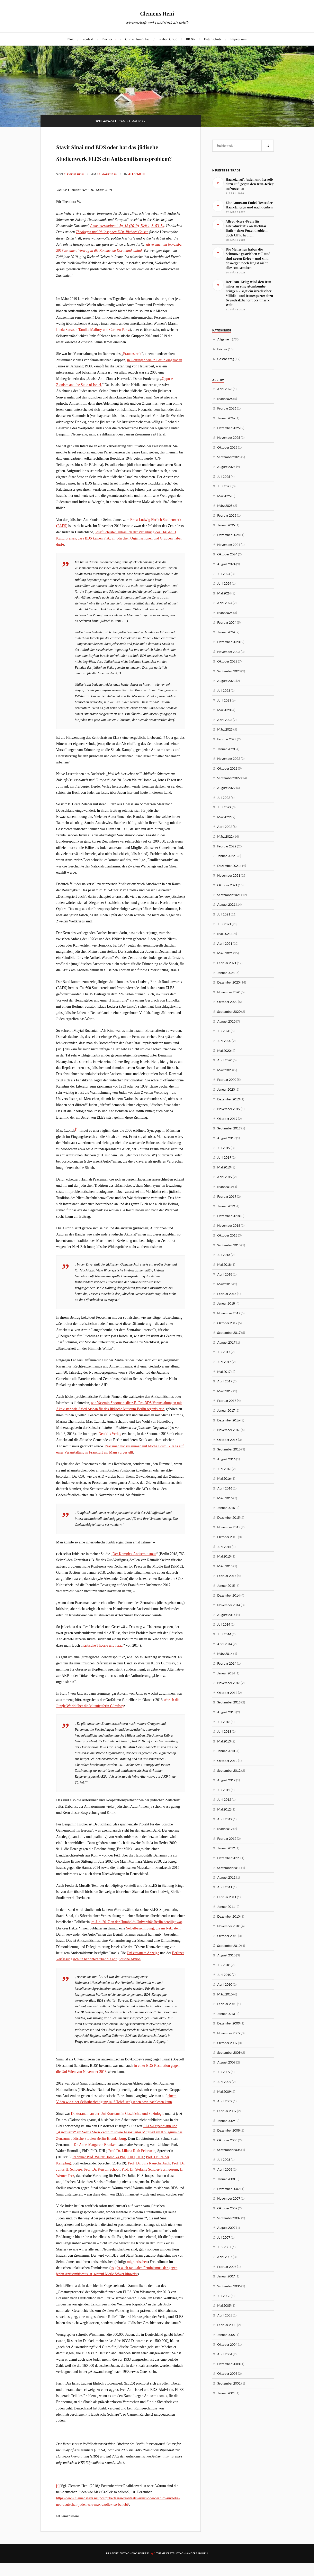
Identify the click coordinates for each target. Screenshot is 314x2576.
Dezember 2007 (228, 2189)
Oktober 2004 (227, 2344)
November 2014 (228, 1605)
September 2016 (229, 1449)
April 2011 (224, 1887)
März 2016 (225, 1498)
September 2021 (229, 895)
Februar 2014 (226, 1663)
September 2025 (229, 457)
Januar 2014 (226, 1673)
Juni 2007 (224, 2247)
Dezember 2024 (228, 535)
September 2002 (229, 2383)
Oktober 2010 (227, 1936)
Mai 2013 (224, 1741)
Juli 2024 (223, 574)
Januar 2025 (226, 525)
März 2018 (225, 1284)
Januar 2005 (226, 2335)
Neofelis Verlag (110, 1457)
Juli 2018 (223, 1255)
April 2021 (224, 943)
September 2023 (229, 671)
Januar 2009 (226, 2121)
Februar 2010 (226, 2004)
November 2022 (228, 758)
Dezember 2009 (228, 2023)
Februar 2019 (226, 1196)
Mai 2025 (224, 496)
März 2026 (225, 399)
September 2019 (229, 1128)
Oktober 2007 (227, 2208)
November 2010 (228, 1926)
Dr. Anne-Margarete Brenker (95, 2168)
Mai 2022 (224, 817)
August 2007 (226, 2227)
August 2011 (226, 1877)
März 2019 (225, 1186)
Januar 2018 (226, 1303)
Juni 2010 (224, 1974)
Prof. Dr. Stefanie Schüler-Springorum (150, 2193)
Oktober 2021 (227, 885)
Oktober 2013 (227, 1692)
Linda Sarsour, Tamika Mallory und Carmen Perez (93, 353)
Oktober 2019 (227, 1118)
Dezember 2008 (228, 2130)
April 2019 (224, 1177)
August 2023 (226, 681)
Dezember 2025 (228, 428)
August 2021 (226, 904)
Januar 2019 (226, 1206)
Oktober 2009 (227, 2043)
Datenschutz (212, 39)
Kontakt (87, 39)
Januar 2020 (226, 1089)
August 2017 (226, 1342)
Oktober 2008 (227, 2140)
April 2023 (224, 720)
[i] (58, 2509)
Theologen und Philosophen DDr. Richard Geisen (112, 255)
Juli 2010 (223, 1965)
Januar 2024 (226, 632)
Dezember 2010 (228, 1916)
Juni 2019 (224, 1157)
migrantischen (137, 2285)
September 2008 (229, 2150)
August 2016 (226, 1459)
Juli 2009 (223, 2072)
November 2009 (228, 2033)
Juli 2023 (223, 690)
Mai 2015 (224, 1556)
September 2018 (229, 1245)
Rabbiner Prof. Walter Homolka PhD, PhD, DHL (108, 2180)
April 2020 (224, 1060)
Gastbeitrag (225, 359)
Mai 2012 (224, 1809)
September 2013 (229, 1702)
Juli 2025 (223, 476)
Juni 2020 (224, 1041)
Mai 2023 (224, 710)
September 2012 (229, 1770)
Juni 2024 (224, 583)
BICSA (190, 39)
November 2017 (228, 1313)
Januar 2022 (226, 856)
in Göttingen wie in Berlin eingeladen (154, 383)
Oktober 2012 (227, 1760)
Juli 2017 (223, 1352)
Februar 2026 (226, 408)
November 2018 (228, 1225)
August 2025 (226, 467)
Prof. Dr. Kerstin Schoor (102, 2193)
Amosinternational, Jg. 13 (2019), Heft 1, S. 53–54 (127, 249)
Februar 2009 (226, 2111)
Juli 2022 (223, 797)
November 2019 (228, 1109)
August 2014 (226, 1615)
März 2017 (225, 1391)
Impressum (238, 39)
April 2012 (224, 1819)
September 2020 (229, 1011)
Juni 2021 (224, 924)
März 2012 (225, 1829)
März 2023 (225, 729)
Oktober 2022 (227, 768)
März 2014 (225, 1653)
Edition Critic (168, 39)
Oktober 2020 (227, 1002)
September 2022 (229, 778)
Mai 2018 (224, 1264)
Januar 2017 (226, 1410)
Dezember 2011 (228, 1858)
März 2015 (225, 1566)
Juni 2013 (224, 1731)
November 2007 (228, 2198)
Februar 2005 (226, 2325)
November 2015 (228, 1527)
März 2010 (225, 1994)
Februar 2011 (226, 1897)
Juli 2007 (223, 2237)
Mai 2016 (224, 1478)
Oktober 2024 (227, 554)
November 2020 (228, 992)
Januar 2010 (226, 2013)
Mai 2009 (224, 2091)
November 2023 (228, 652)
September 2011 (229, 1868)
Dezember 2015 (228, 1517)
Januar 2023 (226, 749)
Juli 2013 (223, 1722)
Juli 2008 (223, 2159)
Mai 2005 (224, 2305)
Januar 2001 (226, 2393)
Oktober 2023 (227, 661)
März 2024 (225, 612)
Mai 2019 (224, 1167)
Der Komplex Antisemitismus (134, 1577)
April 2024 (224, 603)
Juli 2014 (223, 1624)
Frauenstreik (132, 377)
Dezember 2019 (228, 1099)
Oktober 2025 (227, 447)
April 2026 (224, 389)
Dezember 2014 (228, 1595)
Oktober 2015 (227, 1537)
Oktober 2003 (227, 2373)
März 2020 (225, 1070)
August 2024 (226, 564)
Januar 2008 (226, 2179)
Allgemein (140, 197)
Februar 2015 (226, 1576)
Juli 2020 (223, 1031)
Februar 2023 (226, 739)
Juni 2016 (224, 1469)
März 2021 (225, 953)
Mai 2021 (224, 934)
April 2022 (224, 826)
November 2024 (228, 544)
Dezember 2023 (228, 642)
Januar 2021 (226, 973)
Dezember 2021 (228, 865)
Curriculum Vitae (137, 39)
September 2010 (229, 1945)
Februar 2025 (226, 515)
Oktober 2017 (227, 1323)
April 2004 (224, 2354)
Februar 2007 (226, 2266)
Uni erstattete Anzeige (143, 1976)
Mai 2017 (224, 1371)
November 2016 (228, 1430)
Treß (71, 2199)
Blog (70, 39)
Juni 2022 (224, 807)
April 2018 (224, 1274)
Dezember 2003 (228, 2364)
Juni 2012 (224, 1799)
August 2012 (226, 1780)
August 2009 (226, 2062)
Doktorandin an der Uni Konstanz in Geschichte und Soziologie (117, 2137)
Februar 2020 (226, 1079)
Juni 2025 (224, 486)
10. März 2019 (109, 197)
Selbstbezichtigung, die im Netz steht (153, 1951)
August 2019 (226, 1138)
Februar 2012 (226, 1838)
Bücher (107, 39)
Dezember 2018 (228, 1216)
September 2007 (229, 2218)
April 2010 (224, 1984)
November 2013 (228, 1683)
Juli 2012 (223, 1790)
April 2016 (224, 1488)
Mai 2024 (224, 593)
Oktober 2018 (227, 1235)
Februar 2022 (226, 846)
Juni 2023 (224, 700)
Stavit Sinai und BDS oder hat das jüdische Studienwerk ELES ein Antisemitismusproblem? (117, 163)
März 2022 (225, 836)
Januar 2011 (226, 1906)
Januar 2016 (226, 1508)
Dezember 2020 (228, 982)
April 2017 (224, 1381)
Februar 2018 (226, 1294)
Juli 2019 (223, 1148)
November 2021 (228, 875)
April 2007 (224, 2257)
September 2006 (229, 2286)
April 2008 (224, 2169)
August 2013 (226, 1712)
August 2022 (226, 788)
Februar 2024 (226, 622)
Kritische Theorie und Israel (102, 1669)
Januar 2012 (226, 1848)
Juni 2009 (224, 2082)
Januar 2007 (226, 2276)
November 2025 (228, 437)
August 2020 (226, 1021)
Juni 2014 (224, 1634)
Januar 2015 (226, 1585)
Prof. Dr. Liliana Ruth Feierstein (131, 2174)
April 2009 (224, 2101)
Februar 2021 (226, 963)
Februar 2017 (226, 1400)
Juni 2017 (224, 1362)
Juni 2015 (224, 1547)
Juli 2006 (223, 2296)
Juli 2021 (223, 914)
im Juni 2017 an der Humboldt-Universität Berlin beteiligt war (136, 1945)
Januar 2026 (226, 418)
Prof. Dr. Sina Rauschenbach (149, 2187)
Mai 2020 (224, 1050)
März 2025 (225, 505)
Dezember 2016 (228, 1420)
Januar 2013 (226, 1751)
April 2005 (224, 2315)
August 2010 (226, 1955)
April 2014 (224, 1644)
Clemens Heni (157, 12)
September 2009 (229, 2052)
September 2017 (229, 1332)
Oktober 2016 (227, 1439)
